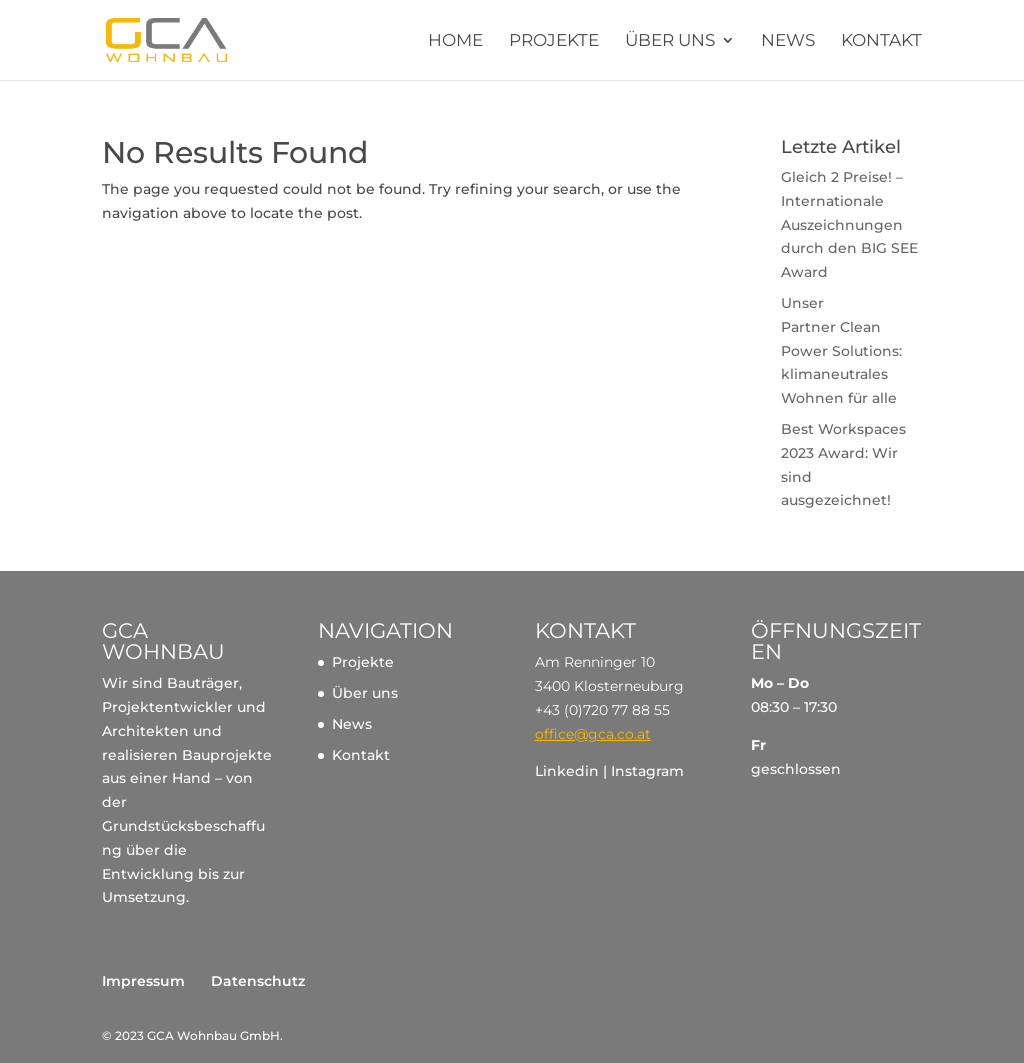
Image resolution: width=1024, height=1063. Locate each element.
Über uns (670, 41)
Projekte (554, 41)
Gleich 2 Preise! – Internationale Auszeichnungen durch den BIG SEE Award (849, 224)
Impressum (143, 981)
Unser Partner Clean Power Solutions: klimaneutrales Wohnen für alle (841, 350)
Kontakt (881, 41)
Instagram (647, 771)
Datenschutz (258, 981)
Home (455, 41)
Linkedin (567, 771)
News (788, 41)
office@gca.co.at (593, 734)
